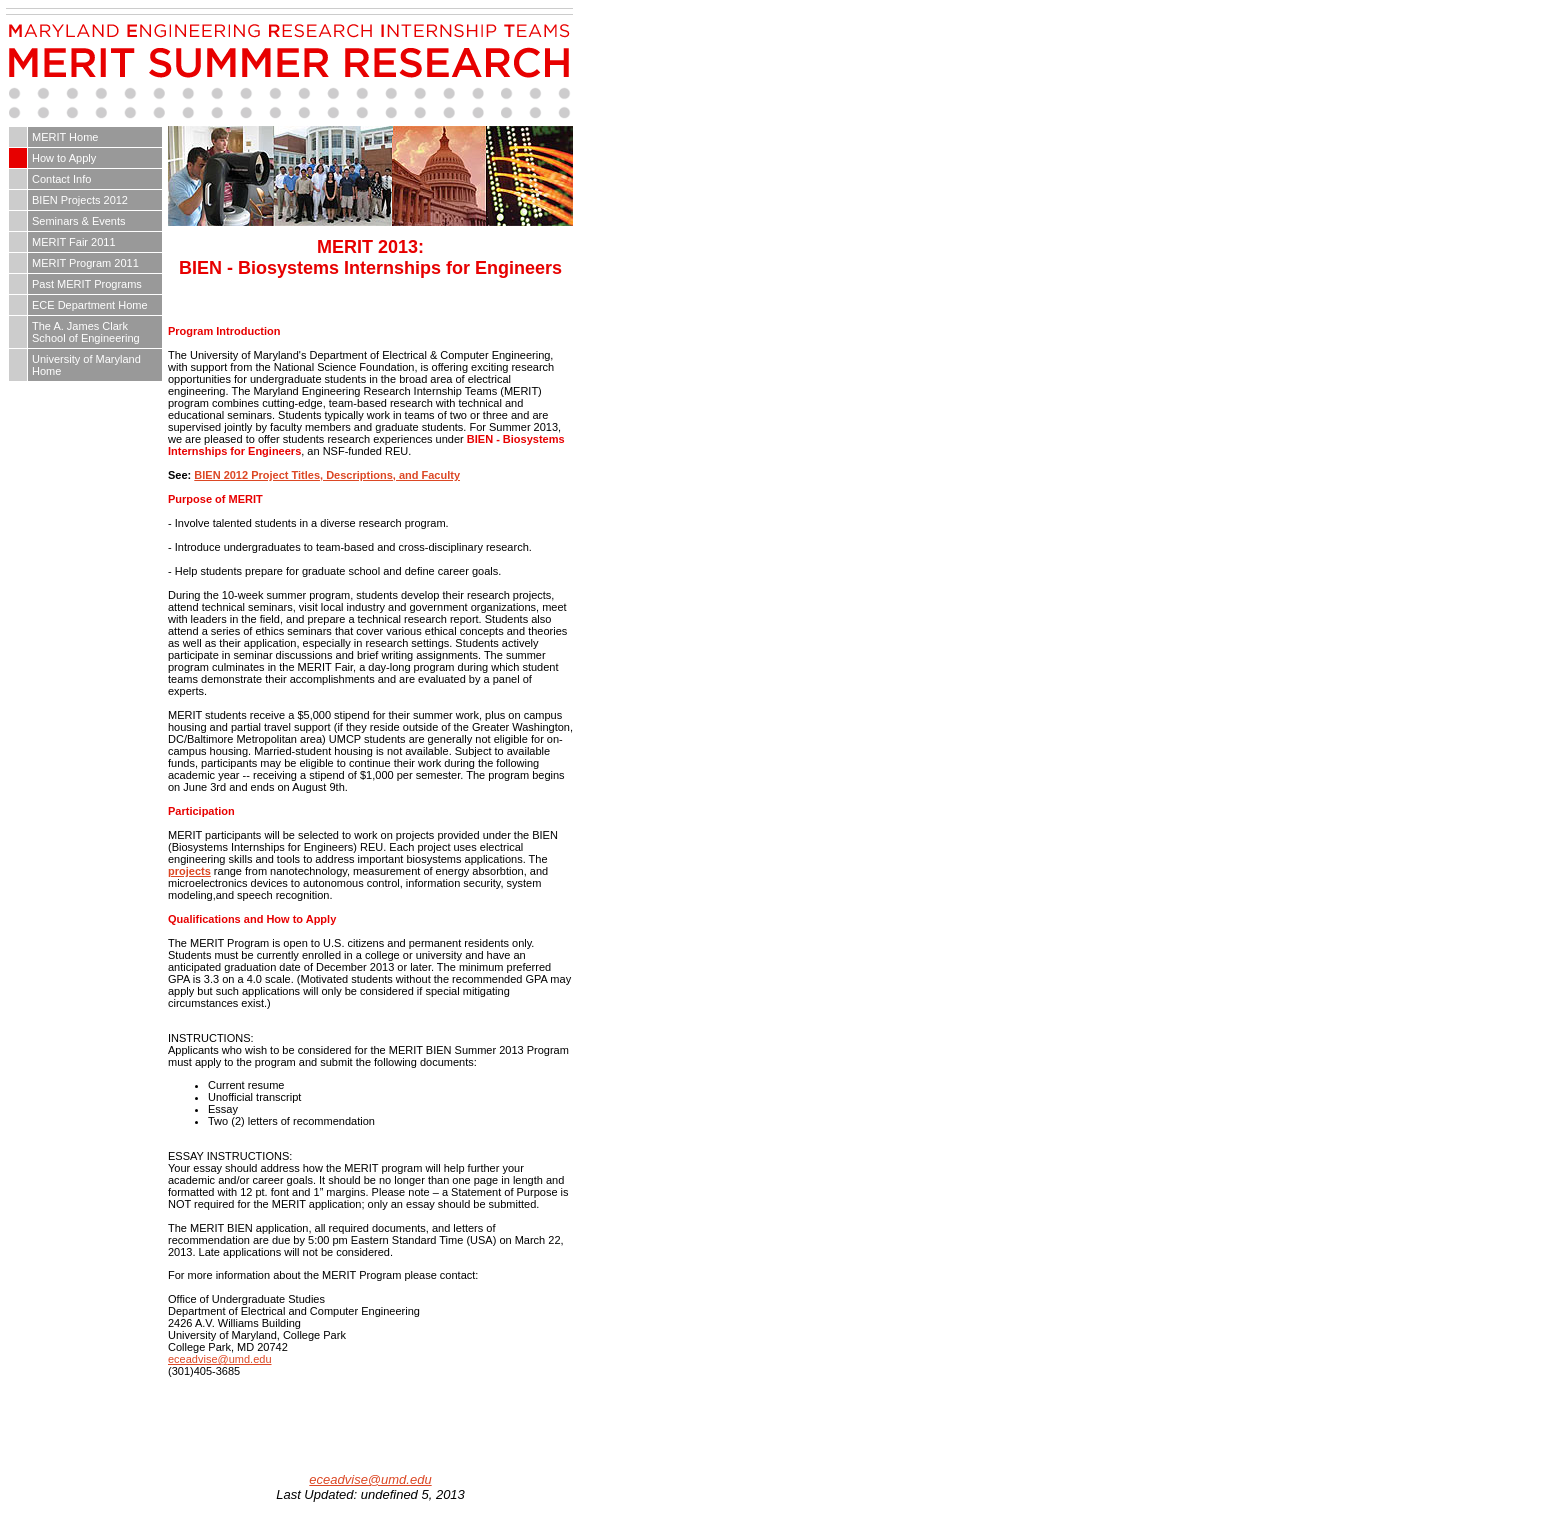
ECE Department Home (90, 305)
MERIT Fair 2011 (74, 242)
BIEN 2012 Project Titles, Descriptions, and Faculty (327, 475)
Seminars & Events (79, 221)
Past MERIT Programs (87, 284)
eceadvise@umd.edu (220, 1359)
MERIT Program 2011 (85, 263)
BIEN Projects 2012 (80, 200)
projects (189, 871)
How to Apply (64, 158)
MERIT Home (65, 137)
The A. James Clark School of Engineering (86, 332)
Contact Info (61, 179)
